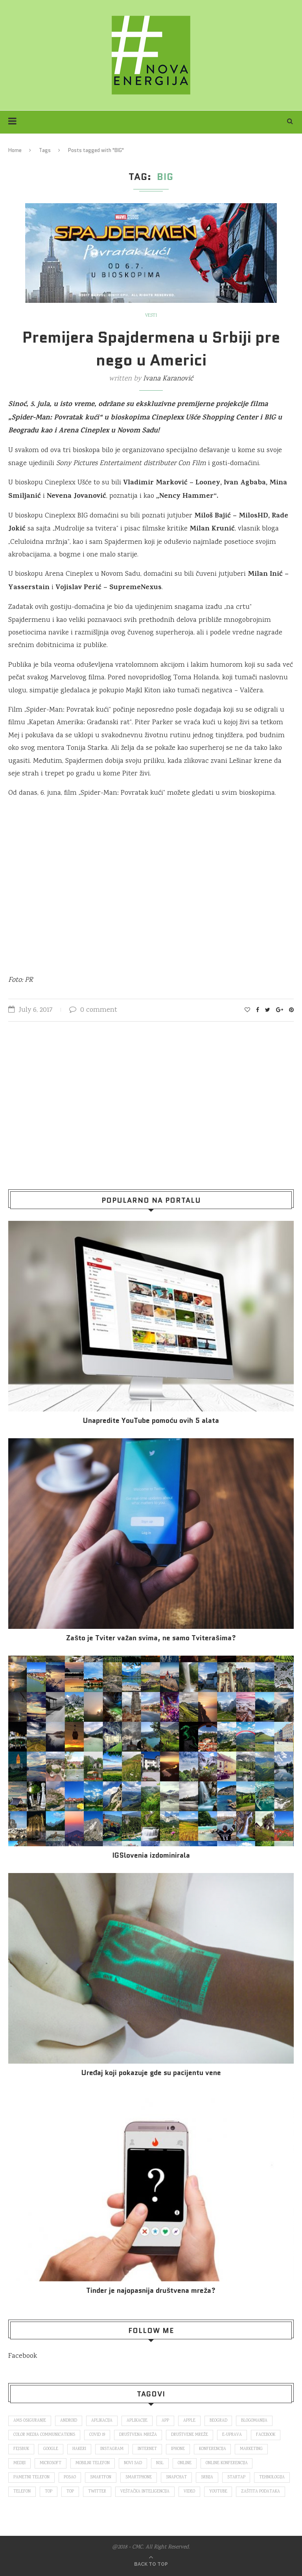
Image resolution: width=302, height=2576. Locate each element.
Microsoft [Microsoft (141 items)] (50, 2463)
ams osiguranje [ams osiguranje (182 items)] (29, 2421)
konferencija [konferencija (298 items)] (212, 2449)
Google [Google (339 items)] (50, 2449)
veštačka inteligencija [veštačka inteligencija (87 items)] (144, 2492)
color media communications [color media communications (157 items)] (44, 2435)
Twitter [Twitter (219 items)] (97, 2492)
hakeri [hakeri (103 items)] (79, 2449)
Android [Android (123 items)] (68, 2421)
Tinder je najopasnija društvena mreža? (150, 2291)
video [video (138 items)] (189, 2492)
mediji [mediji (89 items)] (19, 2463)
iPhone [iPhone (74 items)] (178, 2449)
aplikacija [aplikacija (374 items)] (101, 2421)
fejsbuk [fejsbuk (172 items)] (21, 2449)
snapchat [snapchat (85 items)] (176, 2477)
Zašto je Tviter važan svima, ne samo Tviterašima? (151, 1638)
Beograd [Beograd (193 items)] (218, 2421)
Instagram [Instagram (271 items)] (111, 2449)
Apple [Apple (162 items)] (189, 2421)
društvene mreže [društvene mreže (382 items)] (189, 2435)
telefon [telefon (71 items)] (22, 2492)
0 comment (93, 1010)
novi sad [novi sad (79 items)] (133, 2463)
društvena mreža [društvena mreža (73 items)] (138, 2435)
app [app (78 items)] (165, 2421)
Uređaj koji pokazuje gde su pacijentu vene (151, 2073)
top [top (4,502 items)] (70, 2492)
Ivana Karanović (168, 379)
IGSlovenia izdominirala (151, 1855)
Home (15, 150)
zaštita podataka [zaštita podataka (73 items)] (260, 2492)
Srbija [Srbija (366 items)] (207, 2477)
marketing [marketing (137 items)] (251, 2449)
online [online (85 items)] (185, 2463)
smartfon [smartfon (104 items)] (100, 2477)
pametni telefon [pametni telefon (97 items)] (31, 2477)
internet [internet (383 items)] (147, 2449)
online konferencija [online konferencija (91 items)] (227, 2463)
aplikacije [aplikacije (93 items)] (137, 2421)
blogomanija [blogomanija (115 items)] (254, 2421)
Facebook (22, 2356)
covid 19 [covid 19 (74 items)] (97, 2435)
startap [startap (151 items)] (236, 2477)
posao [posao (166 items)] (70, 2477)
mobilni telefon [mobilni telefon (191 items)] (93, 2463)
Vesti (151, 316)
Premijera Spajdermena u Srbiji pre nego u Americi (151, 348)
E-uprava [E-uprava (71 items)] (232, 2435)
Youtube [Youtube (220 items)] (218, 2492)
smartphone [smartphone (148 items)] (138, 2477)
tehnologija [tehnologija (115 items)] (272, 2477)
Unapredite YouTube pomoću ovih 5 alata (151, 1421)
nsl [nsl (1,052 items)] (160, 2463)
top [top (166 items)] (48, 2492)
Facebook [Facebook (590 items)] (265, 2435)
